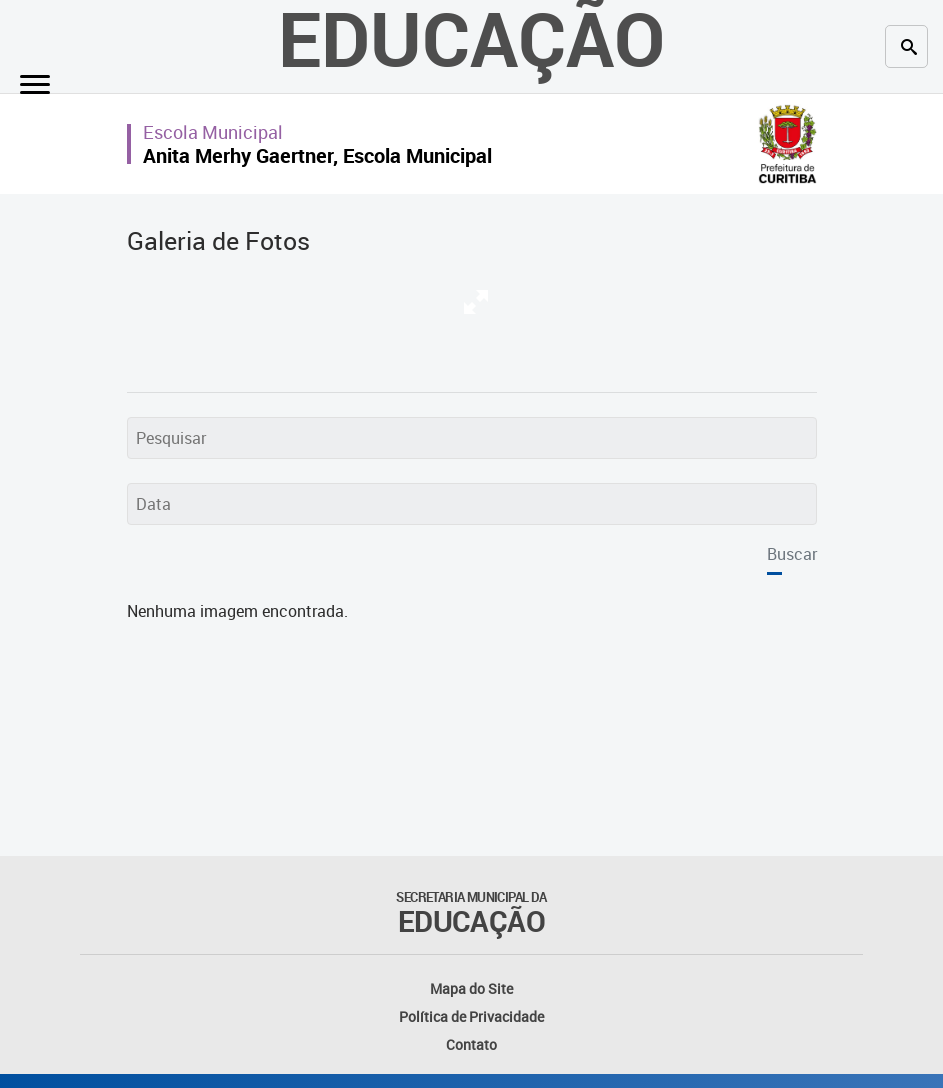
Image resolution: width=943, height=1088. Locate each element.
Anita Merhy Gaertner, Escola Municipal (317, 155)
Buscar (792, 554)
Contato (471, 1044)
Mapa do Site (471, 988)
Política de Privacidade (471, 1016)
